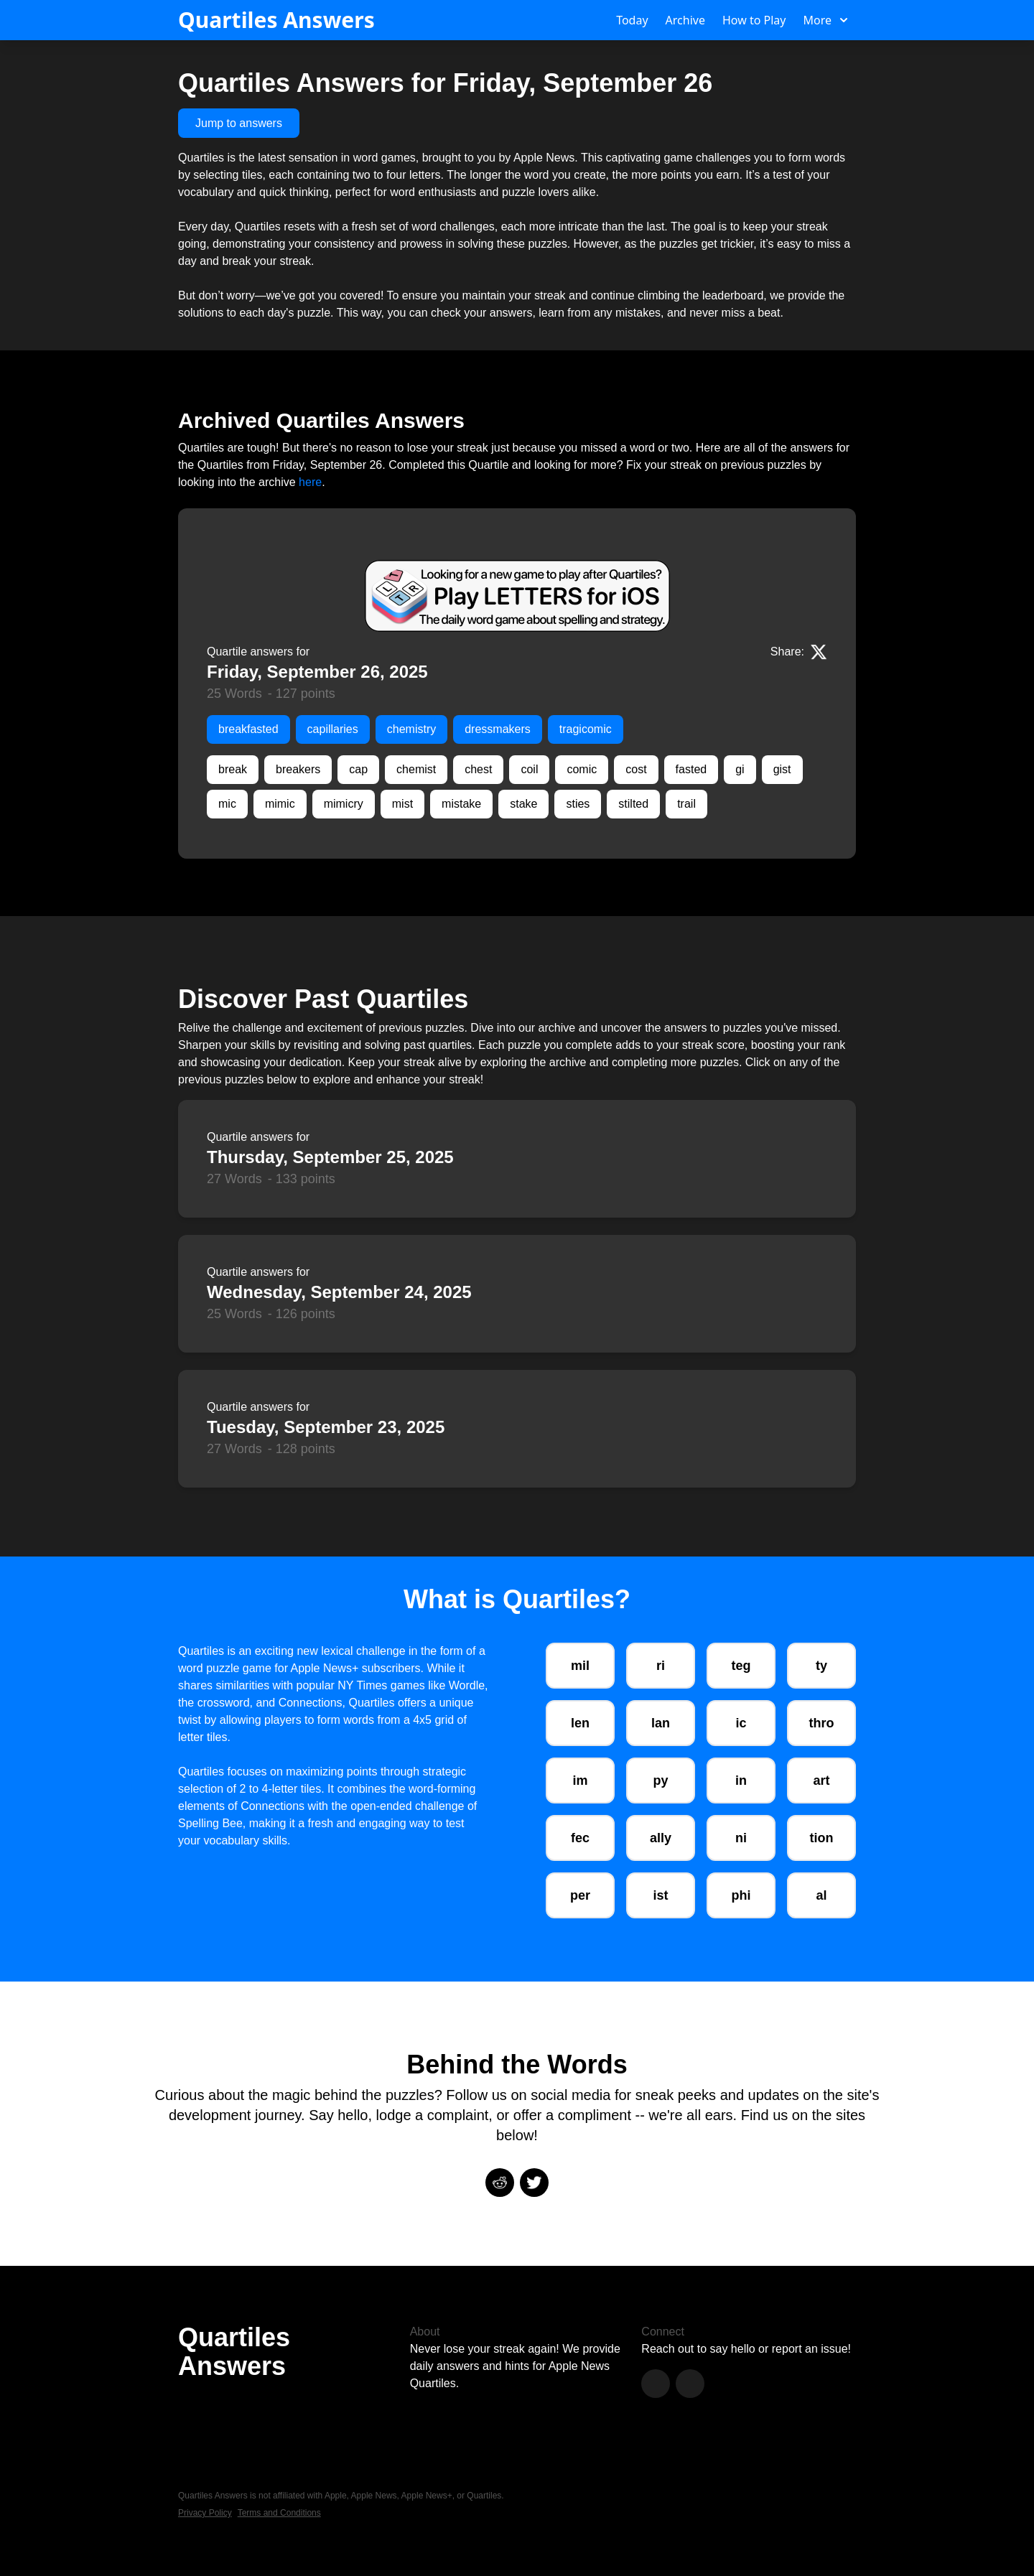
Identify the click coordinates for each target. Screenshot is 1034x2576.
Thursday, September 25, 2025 (330, 1157)
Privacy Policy (205, 2513)
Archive (685, 20)
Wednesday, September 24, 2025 (339, 1292)
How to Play (754, 20)
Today (632, 20)
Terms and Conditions (279, 2513)
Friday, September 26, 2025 (317, 671)
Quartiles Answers (276, 19)
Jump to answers (238, 123)
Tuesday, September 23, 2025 (325, 1427)
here (310, 482)
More (825, 20)
